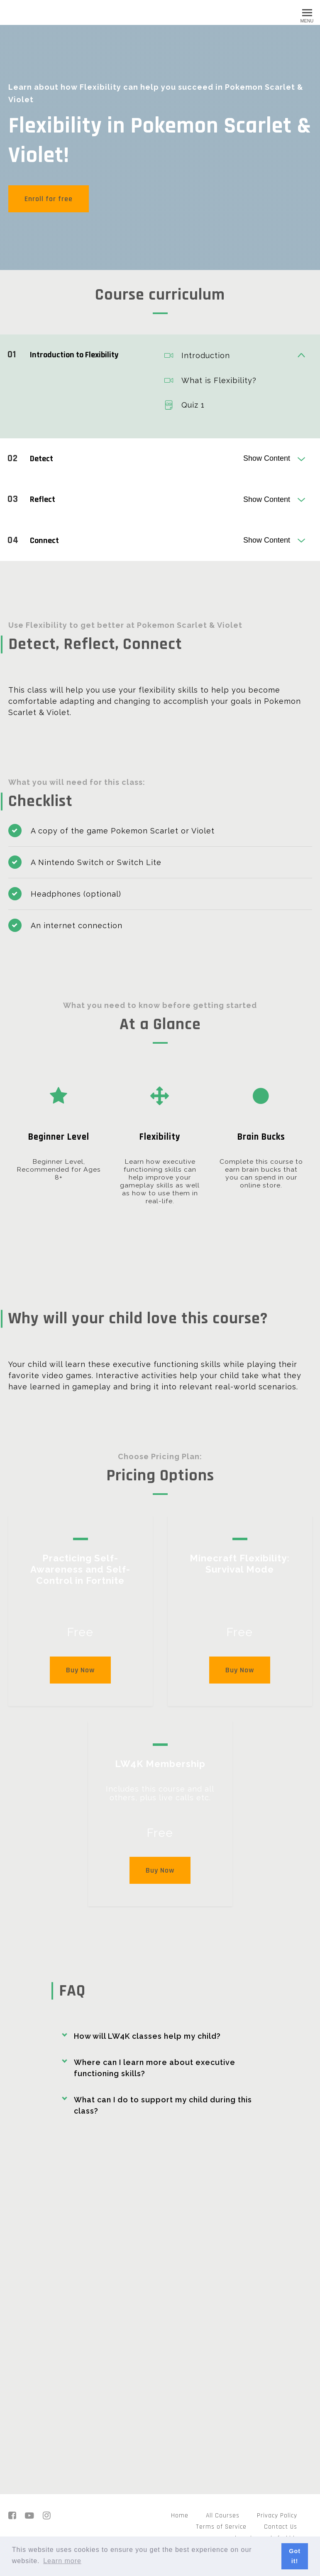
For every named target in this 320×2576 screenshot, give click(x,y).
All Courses (222, 2515)
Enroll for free (48, 199)
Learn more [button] (62, 2560)
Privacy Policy (277, 2515)
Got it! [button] (294, 2556)
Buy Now (80, 1668)
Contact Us (280, 2526)
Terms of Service (221, 2526)
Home (179, 2515)
